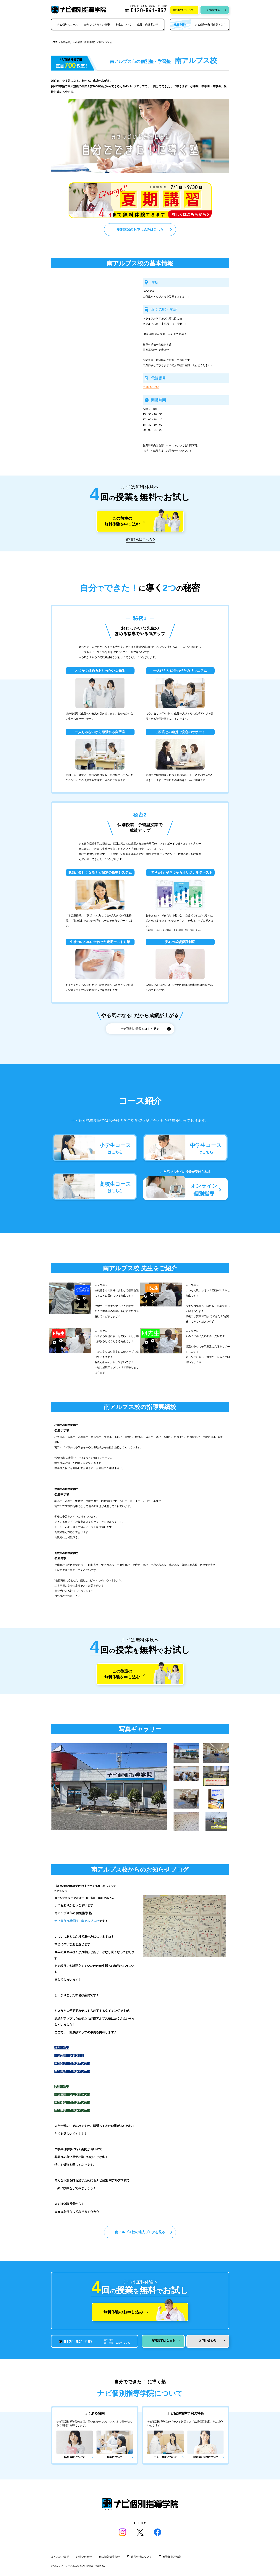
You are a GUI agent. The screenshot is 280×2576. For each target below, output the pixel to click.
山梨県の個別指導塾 (85, 42)
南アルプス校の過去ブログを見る (140, 2232)
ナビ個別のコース (67, 24)
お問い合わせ (208, 2340)
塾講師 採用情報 (172, 2556)
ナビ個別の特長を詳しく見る (140, 1028)
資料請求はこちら (139, 539)
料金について (123, 24)
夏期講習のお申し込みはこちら (140, 229)
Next (165, 1788)
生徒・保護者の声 (147, 24)
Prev (54, 1788)
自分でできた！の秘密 (97, 24)
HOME (54, 42)
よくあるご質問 (60, 2556)
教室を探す (66, 42)
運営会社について (141, 2556)
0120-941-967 (151, 387)
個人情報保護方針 (109, 2556)
